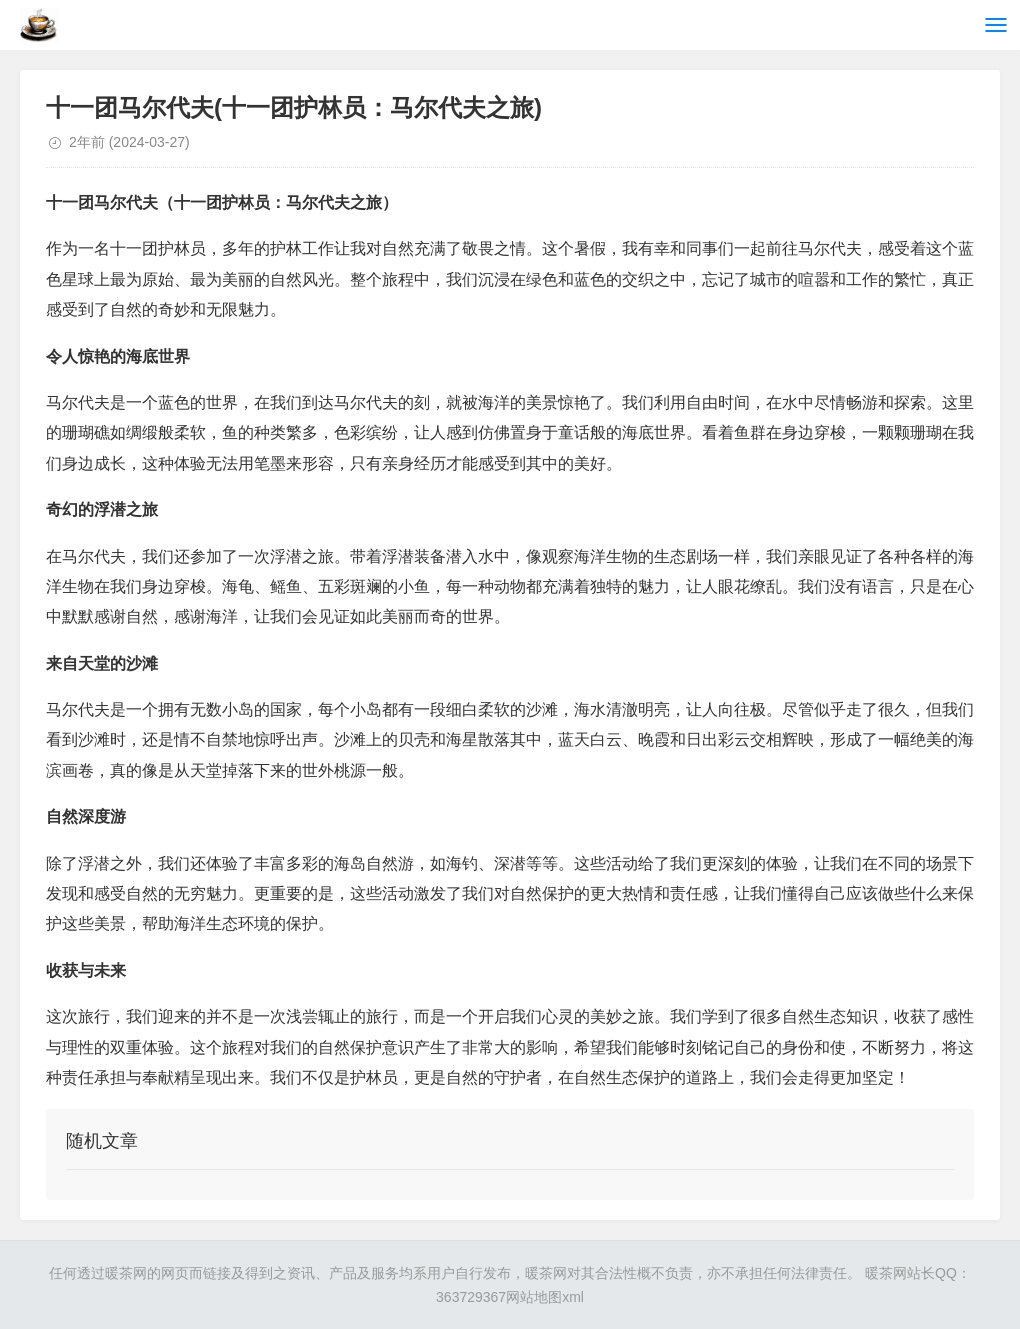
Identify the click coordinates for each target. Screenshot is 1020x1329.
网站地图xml (545, 1297)
